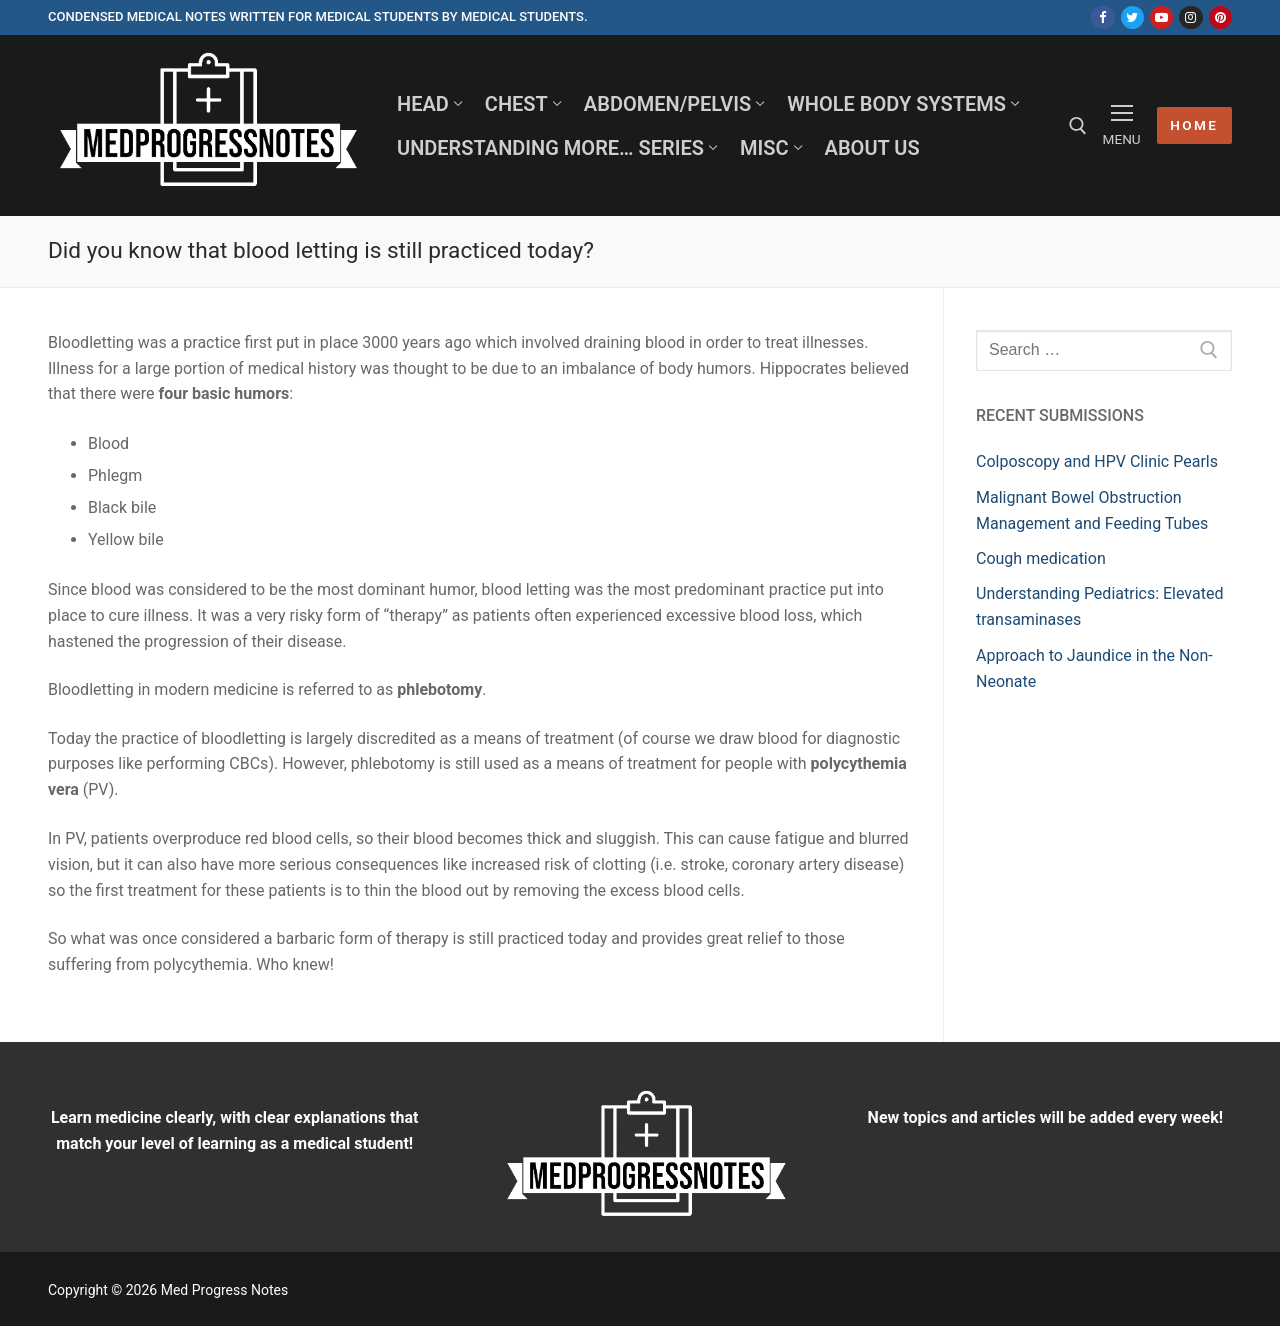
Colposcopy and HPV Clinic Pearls (1097, 461)
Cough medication (1041, 558)
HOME (1194, 125)
